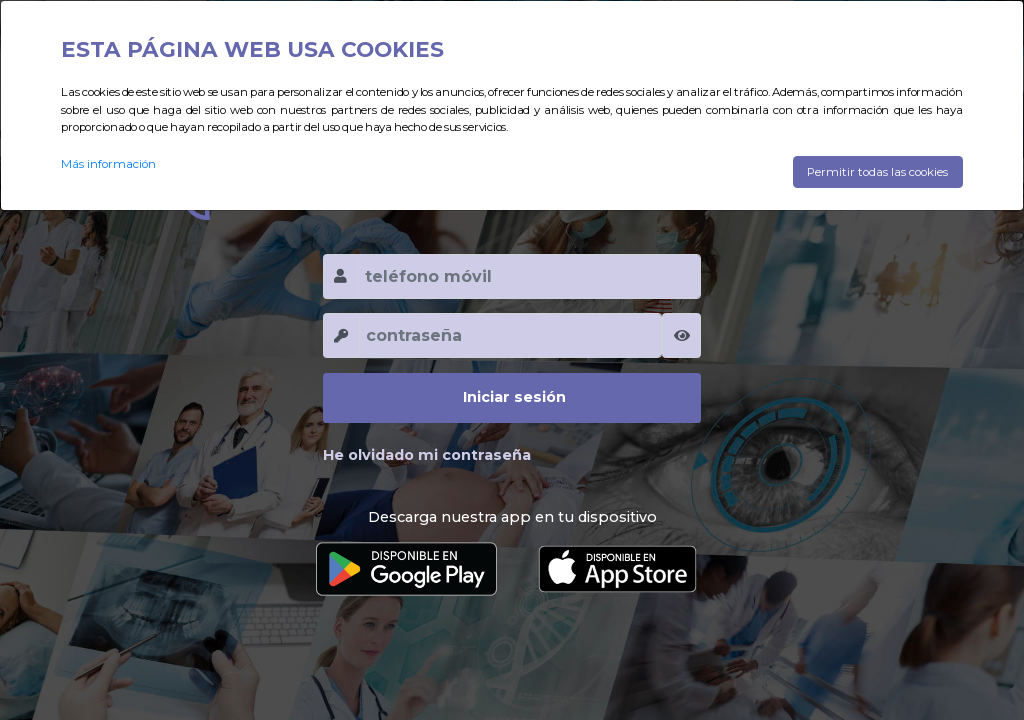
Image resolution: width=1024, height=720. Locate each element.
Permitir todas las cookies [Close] (877, 172)
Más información (108, 164)
